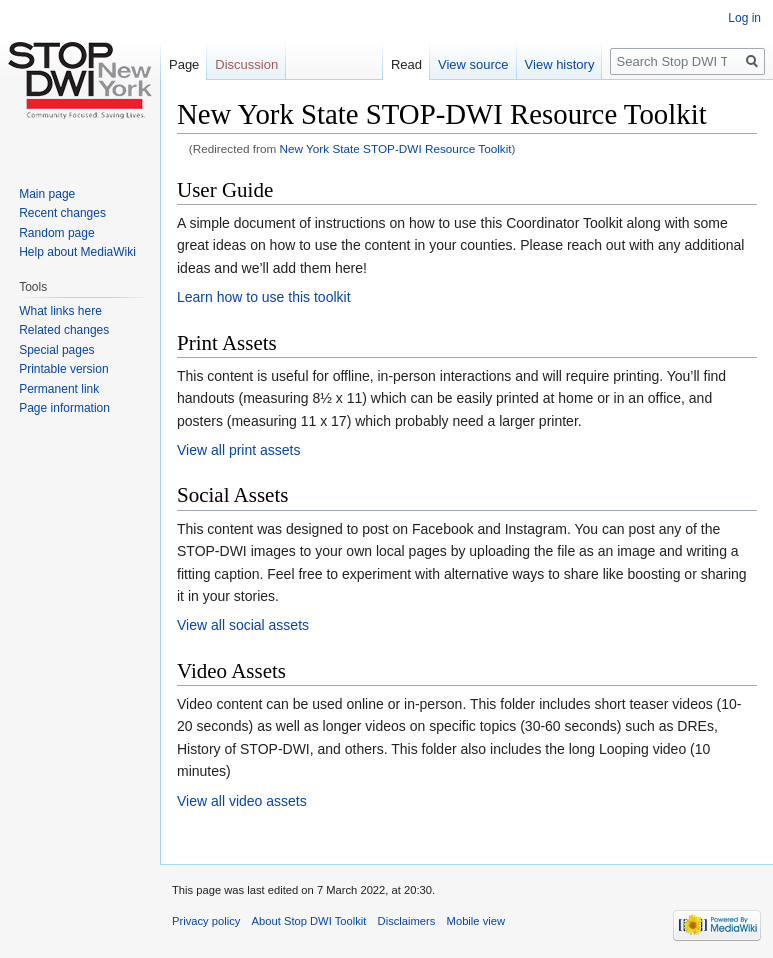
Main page (47, 194)
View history (560, 64)
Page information (64, 408)
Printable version (63, 369)
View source (473, 64)
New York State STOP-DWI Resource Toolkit (396, 148)
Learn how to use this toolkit (264, 297)
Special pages (56, 350)
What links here (60, 311)
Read (406, 64)
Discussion (246, 64)
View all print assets (238, 450)
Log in (744, 18)
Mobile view (476, 921)
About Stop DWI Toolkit (309, 921)
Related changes (64, 330)
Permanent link (59, 389)
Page (184, 64)
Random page (56, 233)
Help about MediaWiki (77, 252)
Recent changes (62, 213)
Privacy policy (206, 921)
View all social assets (243, 625)
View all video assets (242, 801)
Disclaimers (407, 921)
